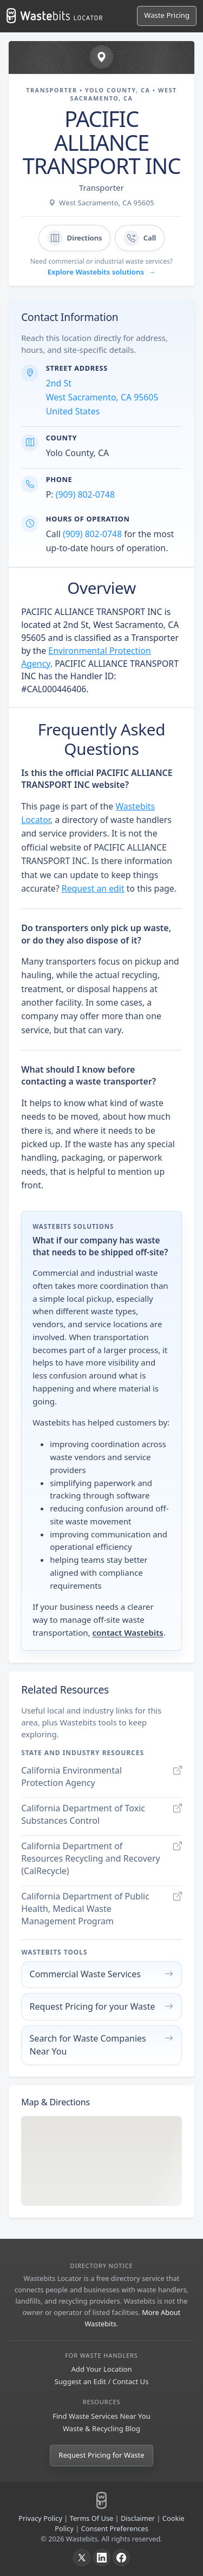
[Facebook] (121, 2557)
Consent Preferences (114, 2528)
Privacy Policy (40, 2518)
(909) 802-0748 (85, 494)
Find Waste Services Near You (101, 2416)
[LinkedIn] (101, 2557)
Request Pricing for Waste (101, 2455)
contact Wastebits (127, 1632)
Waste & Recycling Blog (101, 2428)
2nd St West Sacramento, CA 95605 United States (102, 397)
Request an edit (93, 888)
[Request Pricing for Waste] (167, 16)
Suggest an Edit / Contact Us (102, 2381)
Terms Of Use (92, 2518)
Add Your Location (101, 2369)
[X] (81, 2557)
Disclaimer (138, 2518)
